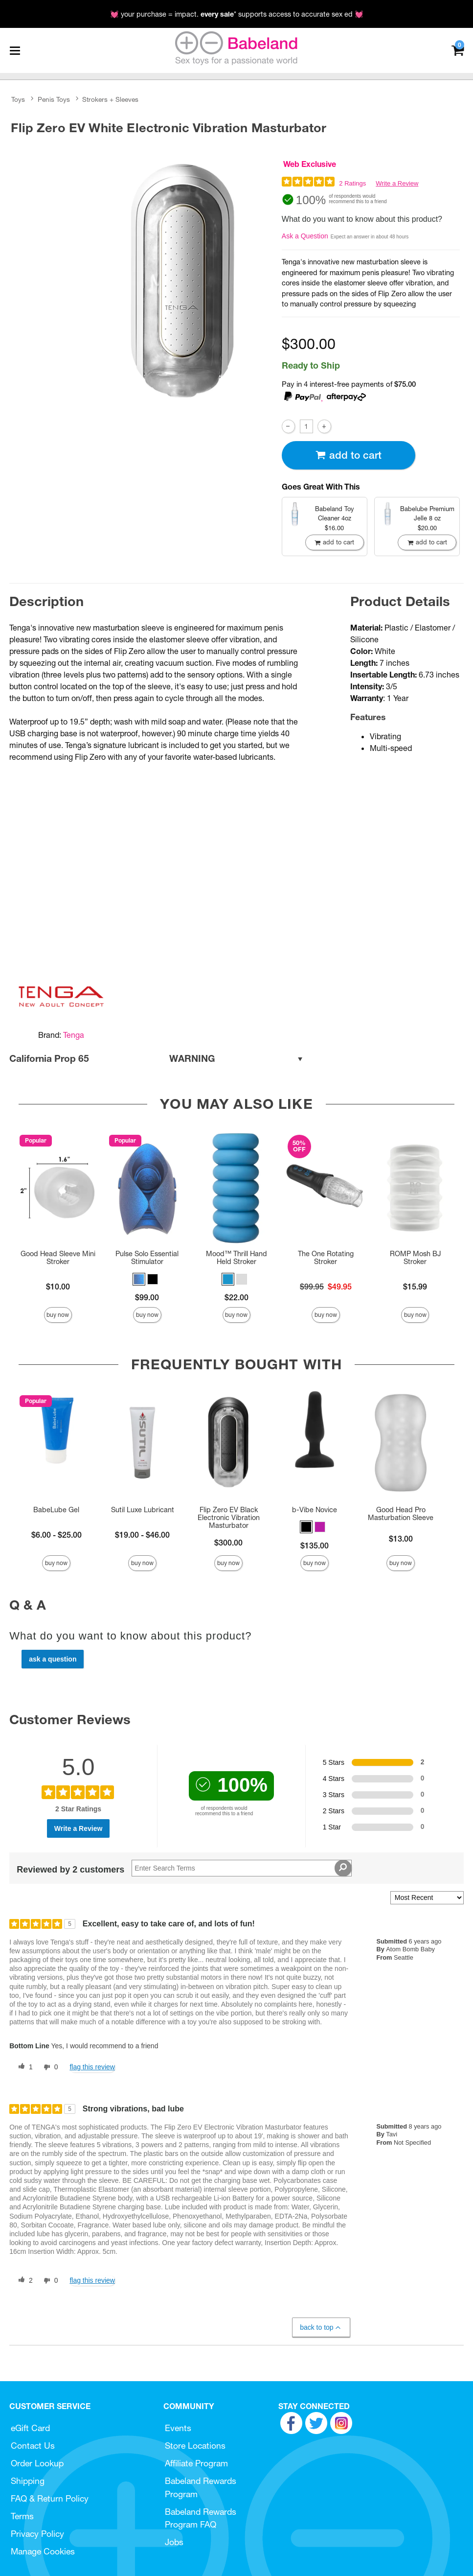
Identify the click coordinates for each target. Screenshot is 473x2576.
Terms (22, 2516)
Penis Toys (54, 99)
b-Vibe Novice (314, 1509)
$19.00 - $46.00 (142, 1535)
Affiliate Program (196, 2463)
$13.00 (401, 1539)
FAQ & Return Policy (50, 2498)
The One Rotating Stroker (326, 1257)
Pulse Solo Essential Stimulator (147, 1257)
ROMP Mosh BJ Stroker (415, 1257)
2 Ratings (352, 183)
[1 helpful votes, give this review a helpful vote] (23, 2067)
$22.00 (236, 1297)
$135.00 (314, 1545)
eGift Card (30, 2428)
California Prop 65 (157, 1059)
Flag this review (92, 2067)
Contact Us (33, 2445)
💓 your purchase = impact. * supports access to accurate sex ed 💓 (236, 14)
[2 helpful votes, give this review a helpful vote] (23, 2281)
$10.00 (58, 1286)
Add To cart (348, 455)
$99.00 (147, 1297)
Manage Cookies (43, 2551)
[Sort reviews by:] (427, 1897)
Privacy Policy (37, 2534)
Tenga (73, 1035)
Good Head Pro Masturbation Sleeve (400, 1513)
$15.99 (415, 1286)
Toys (18, 99)
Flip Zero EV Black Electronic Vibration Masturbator (229, 1517)
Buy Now (57, 1314)
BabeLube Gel (56, 1509)
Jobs (174, 2542)
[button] (139, 1279)
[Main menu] (15, 50)
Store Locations (195, 2445)
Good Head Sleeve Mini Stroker (58, 1257)
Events (178, 2428)
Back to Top (320, 2327)
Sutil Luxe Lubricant (142, 1509)
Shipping (28, 2481)
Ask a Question (305, 236)
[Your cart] (457, 50)
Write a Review (397, 183)
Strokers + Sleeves (110, 99)
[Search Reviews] (241, 1868)
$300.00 (228, 1542)
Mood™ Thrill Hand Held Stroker (236, 1257)
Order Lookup (37, 2463)
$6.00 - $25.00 (56, 1535)
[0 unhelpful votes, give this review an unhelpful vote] (49, 2067)
